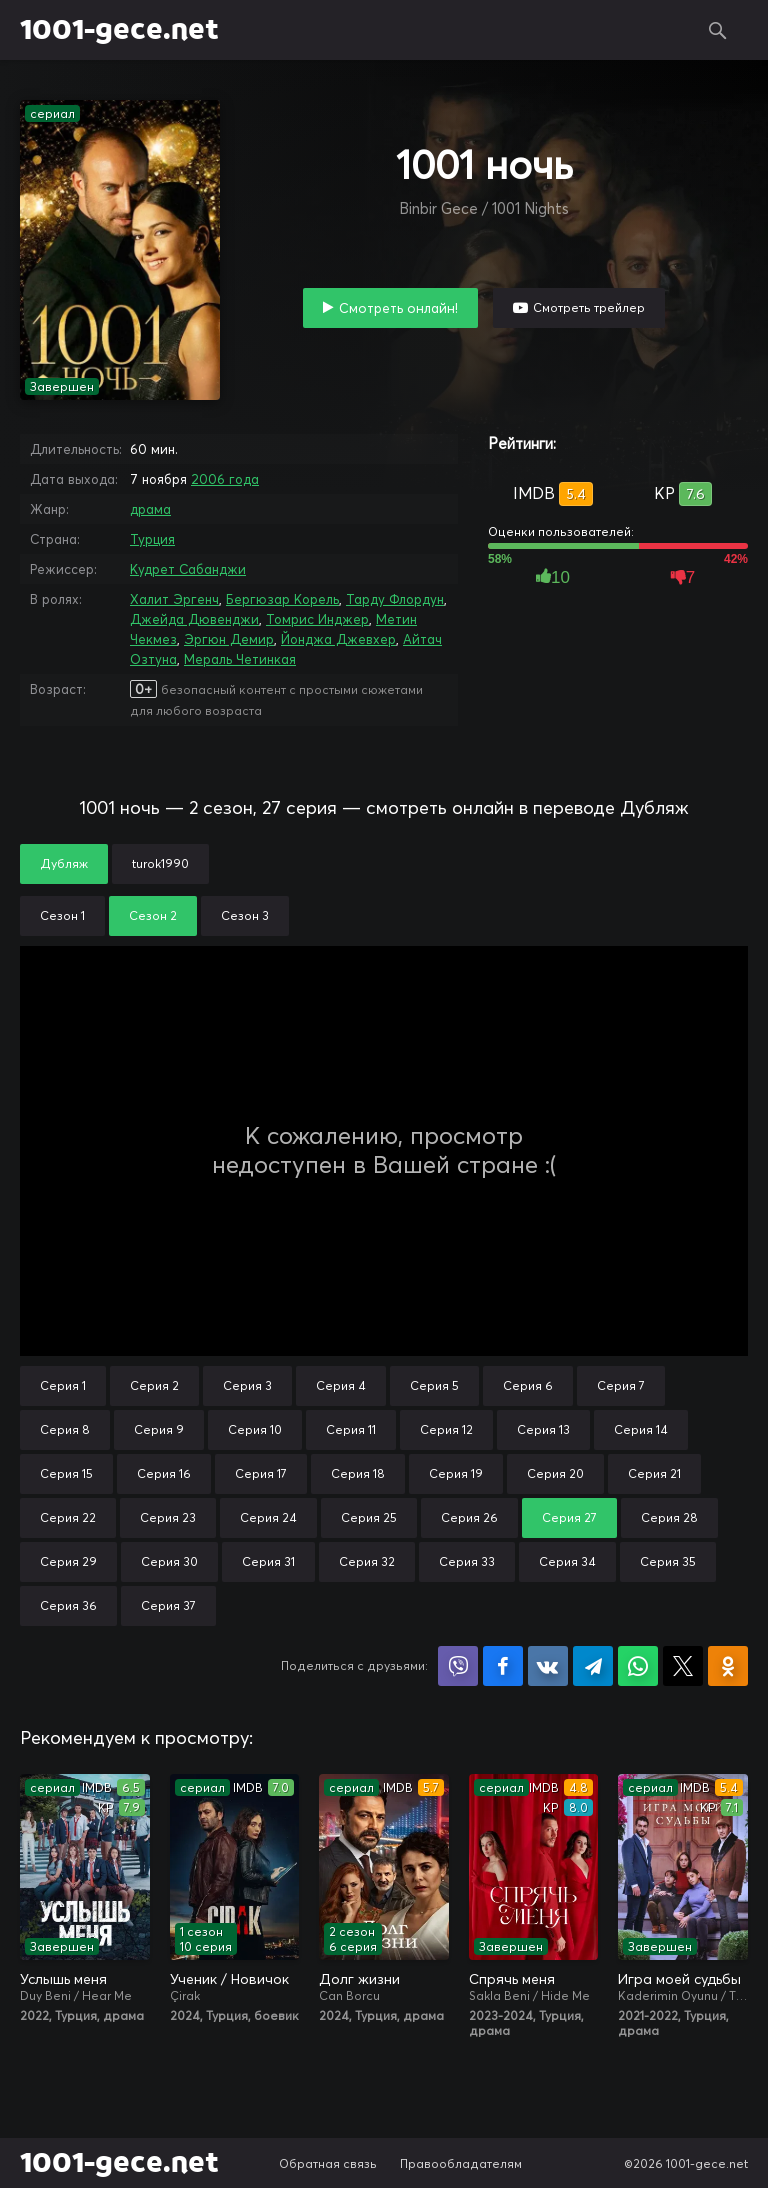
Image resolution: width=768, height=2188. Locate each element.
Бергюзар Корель (282, 599)
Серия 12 (446, 1429)
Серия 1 (63, 1385)
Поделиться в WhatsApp (638, 1666)
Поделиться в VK (548, 1666)
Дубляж (64, 863)
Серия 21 (654, 1473)
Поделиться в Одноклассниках (728, 1666)
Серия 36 (68, 1605)
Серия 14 (641, 1429)
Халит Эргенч (174, 599)
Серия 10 (255, 1429)
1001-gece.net (119, 30)
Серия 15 (66, 1473)
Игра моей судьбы (679, 1979)
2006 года (225, 479)
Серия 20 (555, 1473)
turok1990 (160, 863)
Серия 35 (668, 1561)
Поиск (718, 30)
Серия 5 (434, 1385)
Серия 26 (469, 1517)
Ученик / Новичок (229, 1979)
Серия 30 (169, 1561)
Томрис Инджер (317, 619)
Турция (152, 539)
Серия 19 (456, 1473)
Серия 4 (341, 1385)
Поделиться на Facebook (503, 1666)
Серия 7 (621, 1385)
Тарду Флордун (395, 599)
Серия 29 (68, 1561)
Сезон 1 (62, 915)
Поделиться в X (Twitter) (683, 1666)
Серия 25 (369, 1517)
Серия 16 (164, 1473)
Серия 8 (65, 1429)
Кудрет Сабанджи (188, 569)
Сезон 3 (245, 915)
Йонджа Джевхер (338, 639)
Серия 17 (261, 1473)
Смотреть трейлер (589, 307)
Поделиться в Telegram (593, 1666)
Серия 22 (68, 1517)
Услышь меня (63, 1979)
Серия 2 (154, 1385)
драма (150, 509)
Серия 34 (567, 1561)
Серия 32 (367, 1561)
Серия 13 (543, 1429)
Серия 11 (351, 1429)
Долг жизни (359, 1979)
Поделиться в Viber (458, 1666)
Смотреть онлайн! (398, 308)
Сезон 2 (153, 915)
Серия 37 (168, 1605)
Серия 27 (569, 1517)
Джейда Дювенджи (194, 619)
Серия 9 (159, 1429)
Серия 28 (669, 1517)
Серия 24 (268, 1517)
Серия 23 (168, 1517)
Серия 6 (528, 1385)
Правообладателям (461, 2163)
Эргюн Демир (229, 639)
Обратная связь (328, 2163)
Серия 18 (358, 1473)
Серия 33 (467, 1561)
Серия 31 (268, 1561)
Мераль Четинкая (240, 659)
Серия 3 (247, 1385)
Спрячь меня (512, 1979)
